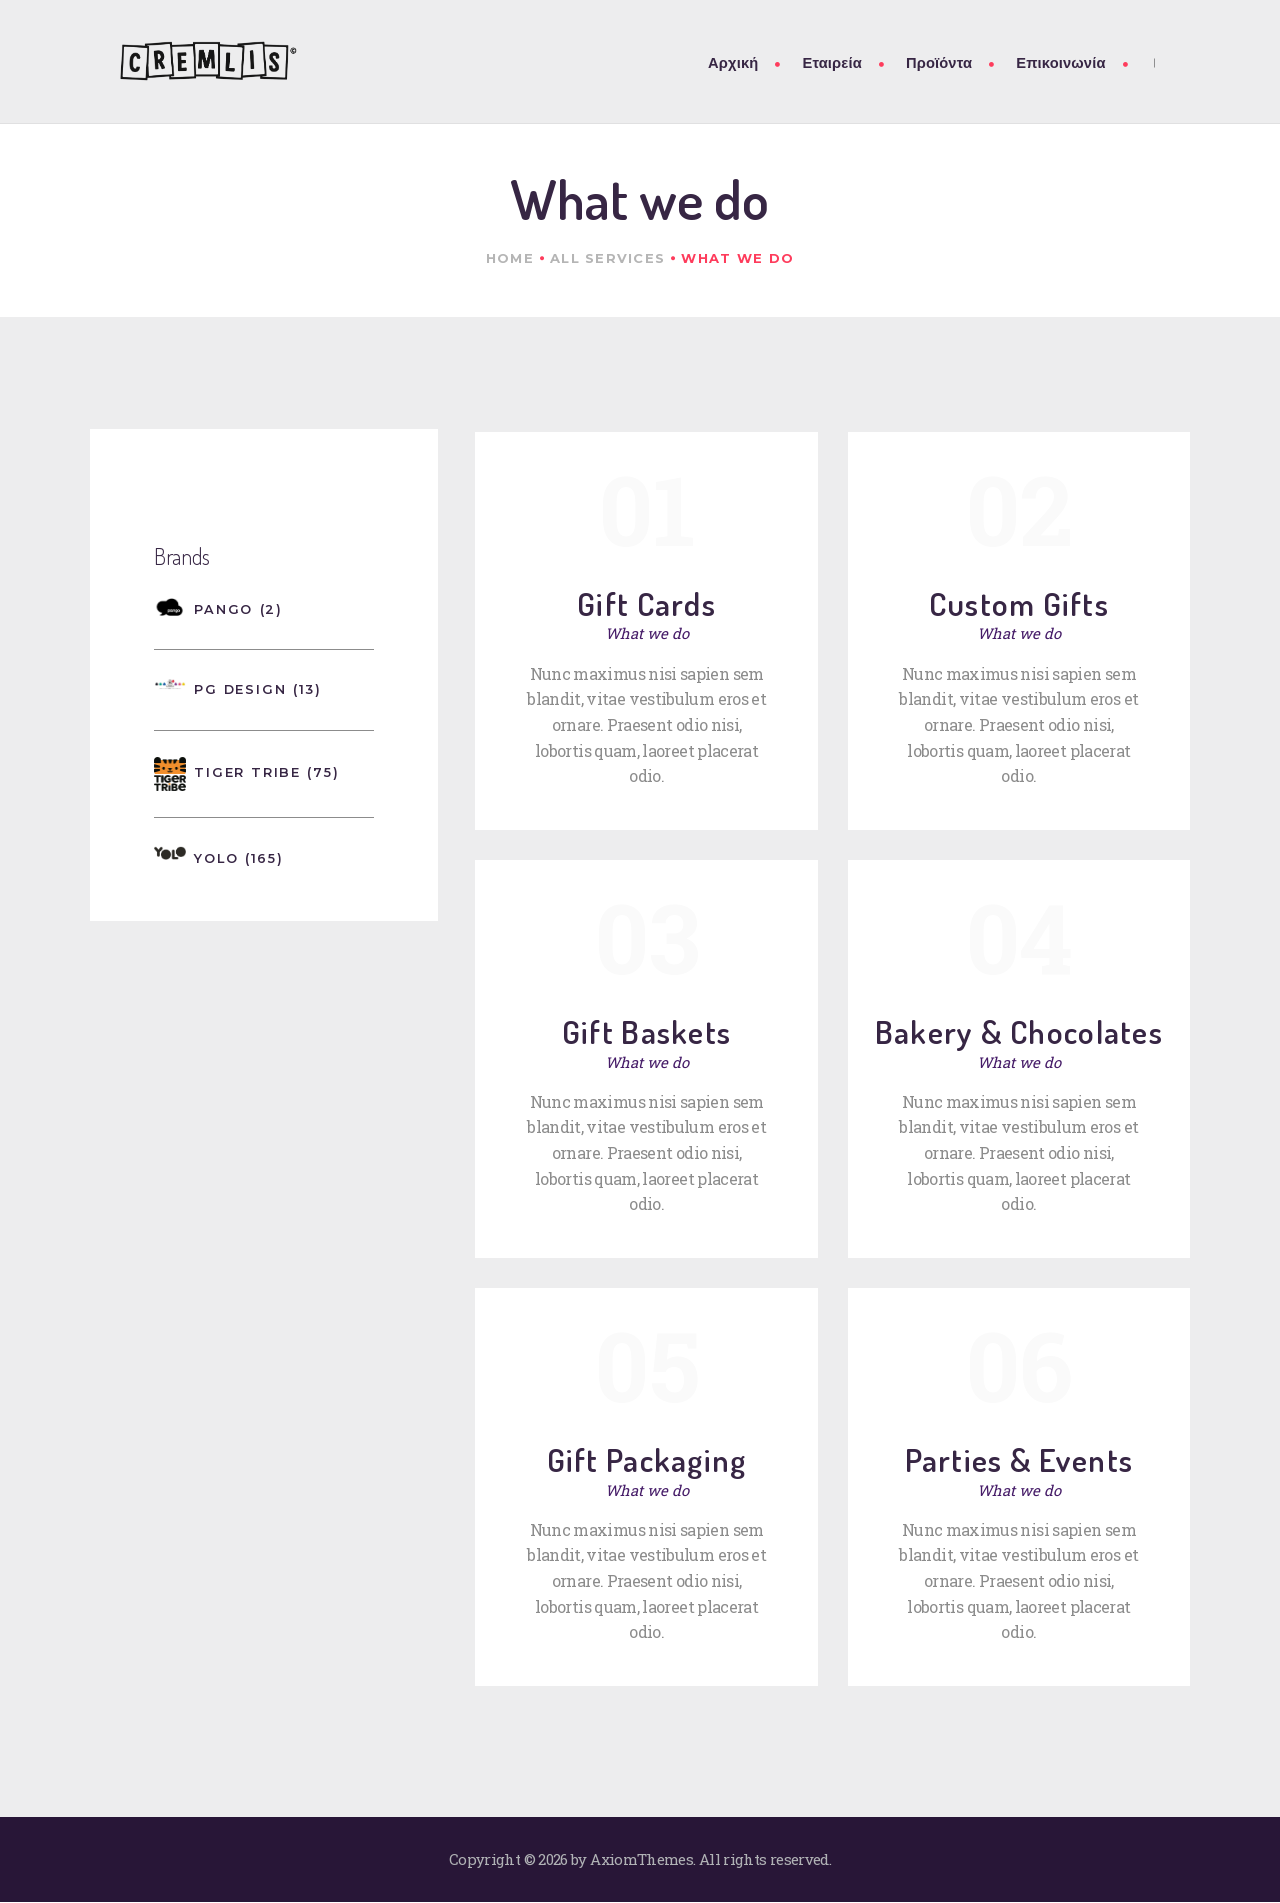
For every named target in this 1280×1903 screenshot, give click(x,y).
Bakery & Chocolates (1019, 1031)
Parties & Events (1019, 1459)
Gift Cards (646, 603)
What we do (647, 633)
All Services (607, 258)
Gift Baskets (646, 1031)
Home (510, 258)
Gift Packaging (647, 1459)
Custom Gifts (1019, 603)
